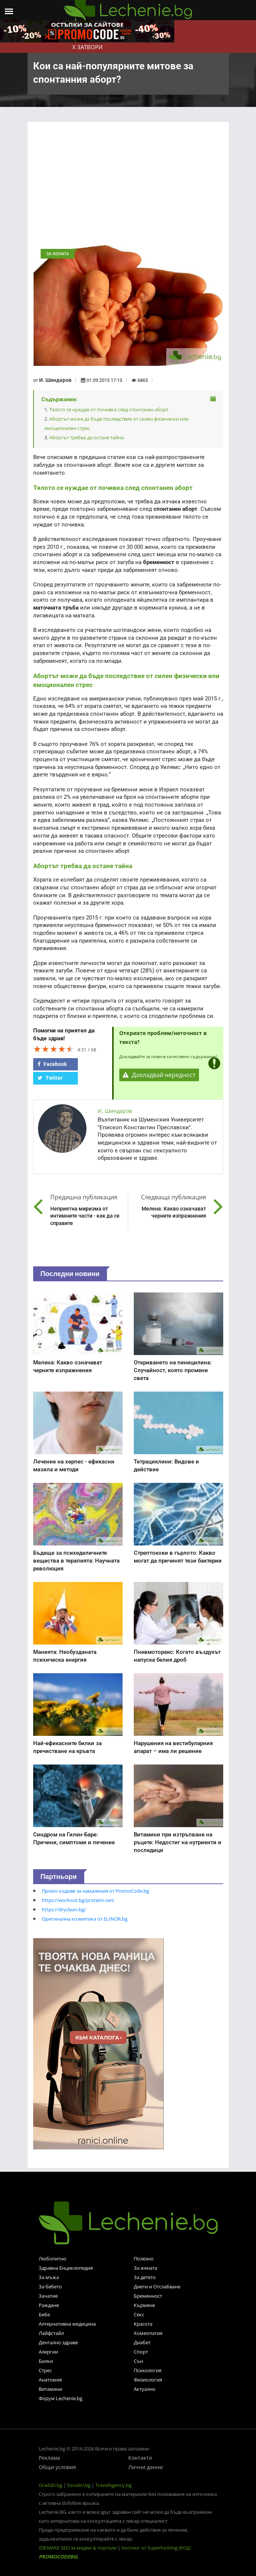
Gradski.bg (50, 2485)
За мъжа (49, 2277)
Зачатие (48, 2295)
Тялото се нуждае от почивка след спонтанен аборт (108, 409)
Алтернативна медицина (67, 2323)
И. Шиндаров (55, 380)
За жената (145, 2268)
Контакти (140, 2457)
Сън (138, 2361)
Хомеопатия (148, 2333)
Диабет (142, 2342)
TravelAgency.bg (113, 2485)
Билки (46, 2361)
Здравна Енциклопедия (66, 2268)
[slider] (53, 1048)
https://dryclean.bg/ (64, 1909)
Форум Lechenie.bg (60, 2398)
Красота (143, 2323)
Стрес (45, 2370)
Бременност (148, 2295)
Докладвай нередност (159, 1075)
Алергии (48, 2351)
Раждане (49, 2305)
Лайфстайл (51, 2333)
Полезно (144, 2258)
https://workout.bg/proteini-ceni (78, 1900)
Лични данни (145, 2467)
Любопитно (52, 2258)
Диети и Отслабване (157, 2286)
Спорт (141, 2351)
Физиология (148, 2379)
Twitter (50, 1078)
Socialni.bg (79, 2485)
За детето (145, 2277)
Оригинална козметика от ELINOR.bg (84, 1918)
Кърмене (144, 2305)
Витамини (50, 2389)
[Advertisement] (128, 185)
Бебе (44, 2314)
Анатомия (50, 2379)
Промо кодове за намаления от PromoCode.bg (95, 1890)
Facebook (52, 1064)
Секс (139, 2314)
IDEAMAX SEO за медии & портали (78, 2547)
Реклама (49, 2457)
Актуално (144, 2389)
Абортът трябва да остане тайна (86, 437)
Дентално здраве (58, 2342)
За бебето (50, 2286)
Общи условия (57, 2467)
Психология (147, 2370)
